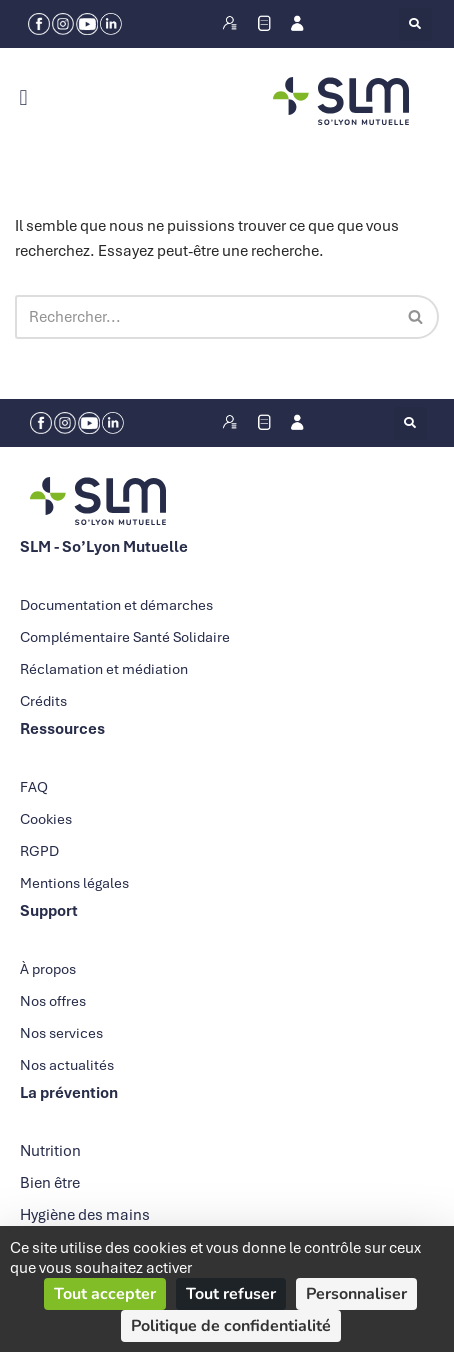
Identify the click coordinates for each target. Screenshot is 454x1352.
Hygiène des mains (85, 1215)
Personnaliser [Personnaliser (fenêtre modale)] (356, 1294)
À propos (48, 969)
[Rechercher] (204, 317)
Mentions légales (74, 883)
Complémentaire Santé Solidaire (125, 637)
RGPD (39, 851)
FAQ (34, 787)
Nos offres (53, 1001)
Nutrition (50, 1151)
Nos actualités (67, 1065)
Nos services (61, 1033)
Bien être (50, 1183)
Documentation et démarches (116, 605)
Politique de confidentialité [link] (231, 1326)
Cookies (46, 819)
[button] (415, 24)
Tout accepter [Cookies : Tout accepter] (105, 1294)
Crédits (43, 701)
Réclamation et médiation (104, 669)
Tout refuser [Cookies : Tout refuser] (231, 1294)
